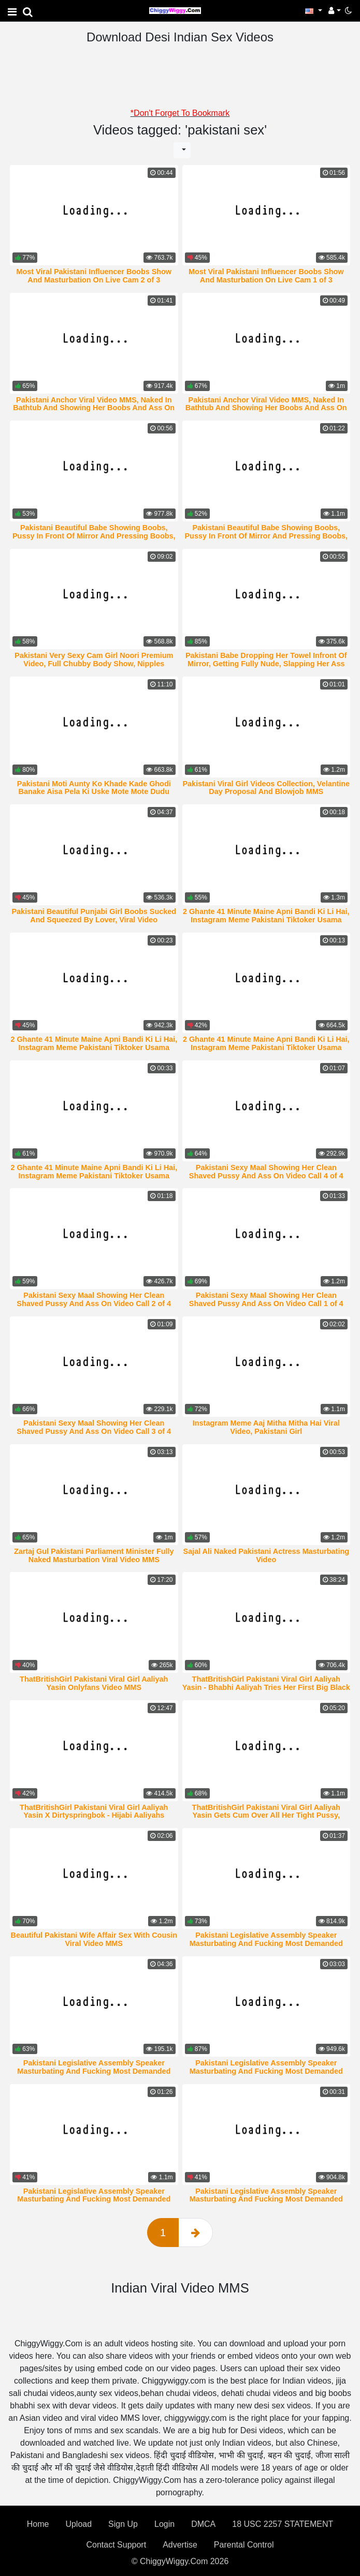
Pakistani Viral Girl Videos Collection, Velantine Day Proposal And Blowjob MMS (266, 788)
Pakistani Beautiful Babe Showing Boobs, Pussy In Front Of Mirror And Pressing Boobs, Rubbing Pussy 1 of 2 (94, 535)
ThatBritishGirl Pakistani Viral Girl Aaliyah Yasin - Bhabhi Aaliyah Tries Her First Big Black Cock (266, 1687)
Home (38, 2524)
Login (164, 2524)
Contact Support (117, 2544)
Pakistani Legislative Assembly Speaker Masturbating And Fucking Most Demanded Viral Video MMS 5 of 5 (93, 2071)
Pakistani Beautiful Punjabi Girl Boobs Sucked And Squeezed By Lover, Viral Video (94, 915)
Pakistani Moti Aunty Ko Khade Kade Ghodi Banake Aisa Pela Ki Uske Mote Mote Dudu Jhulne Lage (94, 792)
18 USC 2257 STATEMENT (282, 2524)
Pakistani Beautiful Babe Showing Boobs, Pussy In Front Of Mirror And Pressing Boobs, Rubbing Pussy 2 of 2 (266, 535)
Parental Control (244, 2544)
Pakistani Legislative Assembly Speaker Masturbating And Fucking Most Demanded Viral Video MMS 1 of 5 (266, 1943)
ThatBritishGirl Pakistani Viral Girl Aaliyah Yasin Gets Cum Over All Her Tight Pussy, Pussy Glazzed (266, 1815)
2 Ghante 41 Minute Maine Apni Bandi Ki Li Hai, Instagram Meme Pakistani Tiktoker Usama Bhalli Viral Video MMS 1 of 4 (93, 1175)
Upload (78, 2524)
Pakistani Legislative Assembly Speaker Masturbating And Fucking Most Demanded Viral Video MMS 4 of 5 (266, 2071)
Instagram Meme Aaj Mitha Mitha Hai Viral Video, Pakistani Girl (266, 1427)
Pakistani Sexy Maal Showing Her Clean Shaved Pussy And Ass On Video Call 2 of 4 (94, 1299)
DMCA (203, 2524)
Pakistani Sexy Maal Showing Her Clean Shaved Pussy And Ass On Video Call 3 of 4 (94, 1427)
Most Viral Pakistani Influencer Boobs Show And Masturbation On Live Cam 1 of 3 (266, 275)
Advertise (180, 2544)
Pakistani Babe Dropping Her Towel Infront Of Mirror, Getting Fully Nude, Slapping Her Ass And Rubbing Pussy (266, 663)
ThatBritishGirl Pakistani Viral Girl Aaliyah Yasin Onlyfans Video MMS (94, 1683)
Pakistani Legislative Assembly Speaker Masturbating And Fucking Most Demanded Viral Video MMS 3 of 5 (93, 2199)
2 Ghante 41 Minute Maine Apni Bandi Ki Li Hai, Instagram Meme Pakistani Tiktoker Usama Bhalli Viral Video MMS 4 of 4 (266, 919)
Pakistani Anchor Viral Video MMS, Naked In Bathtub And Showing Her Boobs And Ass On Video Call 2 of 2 (94, 408)
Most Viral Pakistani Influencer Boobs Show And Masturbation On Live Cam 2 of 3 (93, 275)
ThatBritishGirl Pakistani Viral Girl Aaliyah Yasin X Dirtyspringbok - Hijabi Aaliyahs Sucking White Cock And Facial (94, 1815)
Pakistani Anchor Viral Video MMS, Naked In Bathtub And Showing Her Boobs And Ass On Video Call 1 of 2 (266, 408)
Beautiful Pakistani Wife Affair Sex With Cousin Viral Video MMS (94, 1939)
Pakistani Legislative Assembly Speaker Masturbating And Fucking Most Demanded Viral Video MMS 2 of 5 (266, 2199)
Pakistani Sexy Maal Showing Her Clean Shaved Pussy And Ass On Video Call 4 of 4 (266, 1171)
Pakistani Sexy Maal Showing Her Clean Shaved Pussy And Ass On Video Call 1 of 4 (266, 1299)
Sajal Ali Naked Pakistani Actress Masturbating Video (266, 1555)
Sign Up (123, 2524)
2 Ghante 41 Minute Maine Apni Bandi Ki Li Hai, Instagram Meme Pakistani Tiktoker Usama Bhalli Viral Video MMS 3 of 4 (93, 1047)
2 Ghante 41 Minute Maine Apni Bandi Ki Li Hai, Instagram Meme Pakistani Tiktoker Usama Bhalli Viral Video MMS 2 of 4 (266, 1047)
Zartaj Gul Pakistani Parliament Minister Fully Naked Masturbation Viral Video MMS (94, 1555)
